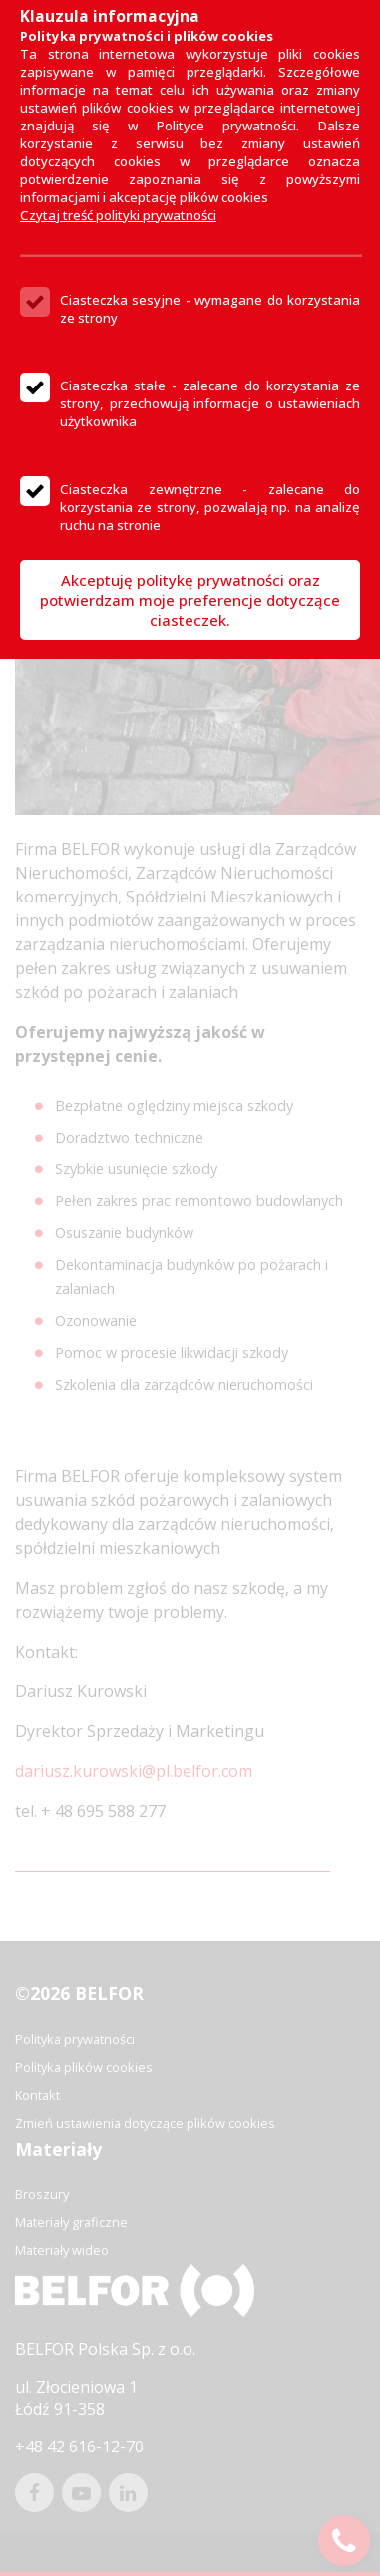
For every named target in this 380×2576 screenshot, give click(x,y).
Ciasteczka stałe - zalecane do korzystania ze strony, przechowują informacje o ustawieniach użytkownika (210, 403)
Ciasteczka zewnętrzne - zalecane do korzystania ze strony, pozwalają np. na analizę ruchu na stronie (210, 507)
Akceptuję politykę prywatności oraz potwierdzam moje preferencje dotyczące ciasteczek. (190, 600)
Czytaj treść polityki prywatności (118, 215)
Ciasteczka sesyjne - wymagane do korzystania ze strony (210, 309)
